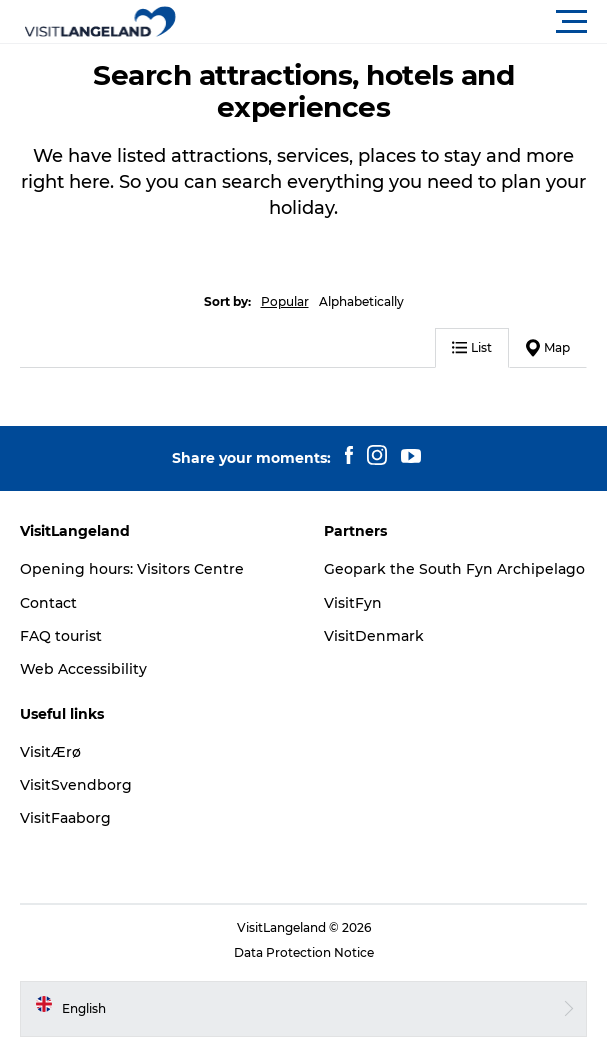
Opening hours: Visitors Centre (132, 569)
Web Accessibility (83, 669)
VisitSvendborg (76, 785)
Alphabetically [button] (361, 301)
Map (548, 348)
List (472, 347)
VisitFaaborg (65, 818)
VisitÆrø (50, 752)
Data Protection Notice (304, 952)
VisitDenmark (374, 636)
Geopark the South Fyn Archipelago (454, 569)
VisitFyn (353, 603)
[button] (393, 22)
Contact (48, 603)
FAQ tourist (61, 636)
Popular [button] (285, 301)
